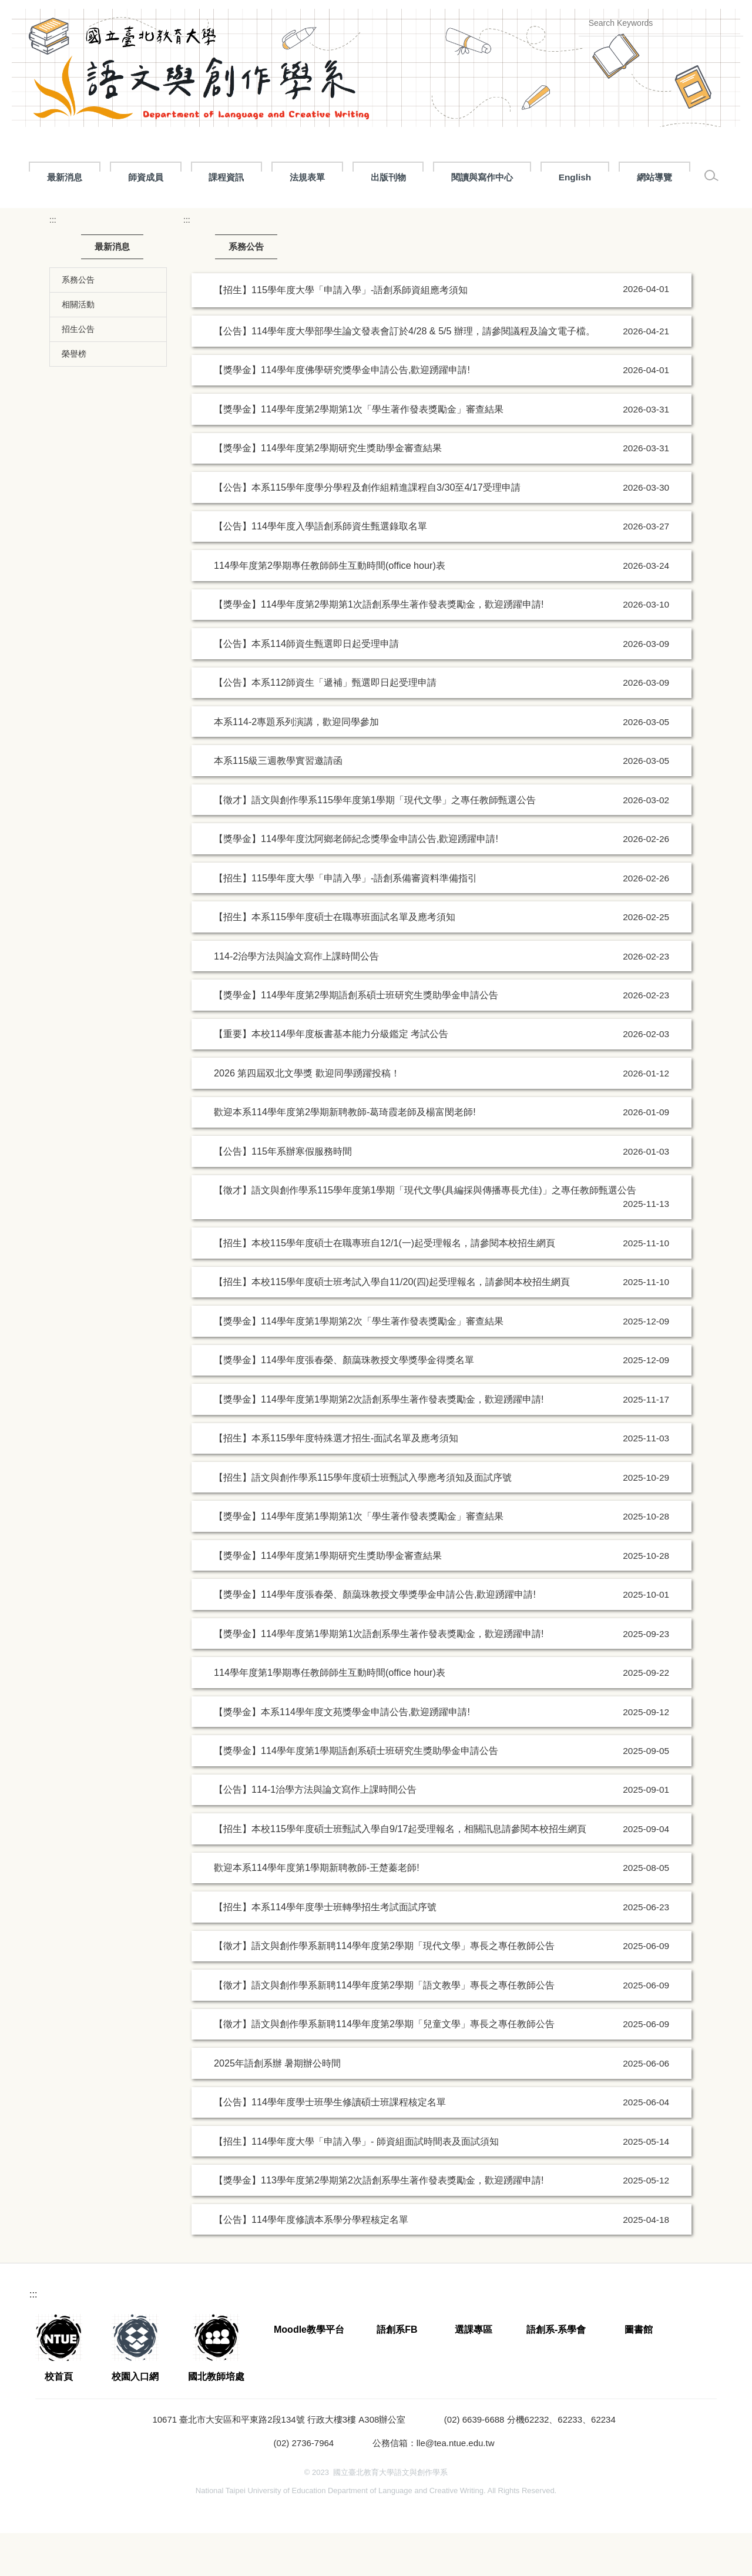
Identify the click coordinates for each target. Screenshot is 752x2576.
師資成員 (256, 177)
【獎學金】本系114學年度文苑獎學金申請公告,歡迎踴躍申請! (342, 1754)
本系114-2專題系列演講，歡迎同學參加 (296, 764)
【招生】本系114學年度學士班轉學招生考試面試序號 (325, 1949)
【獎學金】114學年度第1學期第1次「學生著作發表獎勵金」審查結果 (358, 1559)
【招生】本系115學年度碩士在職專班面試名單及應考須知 (334, 959)
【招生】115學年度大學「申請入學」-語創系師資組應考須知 (342, 332)
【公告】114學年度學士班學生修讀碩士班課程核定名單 (330, 2144)
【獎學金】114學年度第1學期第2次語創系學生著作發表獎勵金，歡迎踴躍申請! (378, 1442)
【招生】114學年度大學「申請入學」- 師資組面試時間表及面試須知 (356, 2183)
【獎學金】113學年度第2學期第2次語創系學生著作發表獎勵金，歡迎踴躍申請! (378, 2223)
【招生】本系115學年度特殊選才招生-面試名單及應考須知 (336, 1480)
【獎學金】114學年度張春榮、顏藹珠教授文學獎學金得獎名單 (344, 1402)
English (39, 220)
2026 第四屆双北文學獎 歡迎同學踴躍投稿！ (307, 1116)
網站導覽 (118, 220)
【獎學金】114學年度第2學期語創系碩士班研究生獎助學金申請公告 (356, 1037)
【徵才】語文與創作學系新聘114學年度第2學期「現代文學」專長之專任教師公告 (384, 1988)
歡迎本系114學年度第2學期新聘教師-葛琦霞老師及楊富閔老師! (345, 1154)
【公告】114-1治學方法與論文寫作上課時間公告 (315, 1832)
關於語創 (175, 177)
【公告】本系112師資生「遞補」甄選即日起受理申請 (325, 725)
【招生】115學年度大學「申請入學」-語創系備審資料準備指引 (345, 920)
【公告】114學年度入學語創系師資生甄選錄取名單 (320, 569)
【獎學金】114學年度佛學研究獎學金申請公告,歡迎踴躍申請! (342, 412)
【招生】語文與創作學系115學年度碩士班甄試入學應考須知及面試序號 (363, 1519)
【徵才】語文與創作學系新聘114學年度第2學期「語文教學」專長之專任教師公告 (384, 2027)
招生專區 (337, 177)
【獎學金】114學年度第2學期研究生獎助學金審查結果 (328, 490)
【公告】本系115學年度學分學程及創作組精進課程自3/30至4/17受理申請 (367, 530)
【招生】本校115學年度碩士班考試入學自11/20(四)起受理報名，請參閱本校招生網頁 (392, 1324)
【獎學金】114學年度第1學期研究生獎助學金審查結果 (328, 1597)
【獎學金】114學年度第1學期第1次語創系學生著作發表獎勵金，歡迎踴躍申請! (378, 1676)
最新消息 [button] (95, 177)
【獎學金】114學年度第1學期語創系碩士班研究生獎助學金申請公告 (356, 1793)
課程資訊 (418, 177)
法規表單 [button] (499, 177)
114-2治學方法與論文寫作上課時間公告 (296, 998)
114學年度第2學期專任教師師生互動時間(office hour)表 (329, 608)
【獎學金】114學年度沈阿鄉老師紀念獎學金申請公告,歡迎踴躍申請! (356, 881)
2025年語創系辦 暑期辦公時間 (277, 2106)
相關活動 (78, 347)
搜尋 (724, 23)
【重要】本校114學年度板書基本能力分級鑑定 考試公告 (331, 1076)
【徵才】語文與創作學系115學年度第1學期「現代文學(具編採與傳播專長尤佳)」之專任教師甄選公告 (425, 1232)
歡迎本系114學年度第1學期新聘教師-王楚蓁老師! (316, 1910)
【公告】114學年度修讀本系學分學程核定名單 (311, 2261)
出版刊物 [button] (579, 177)
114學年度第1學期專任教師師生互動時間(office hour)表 (329, 1715)
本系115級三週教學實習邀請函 (278, 803)
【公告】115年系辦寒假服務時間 (283, 1194)
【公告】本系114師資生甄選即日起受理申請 (306, 686)
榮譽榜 (74, 396)
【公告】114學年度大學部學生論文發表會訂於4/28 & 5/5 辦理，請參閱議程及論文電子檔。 (404, 373)
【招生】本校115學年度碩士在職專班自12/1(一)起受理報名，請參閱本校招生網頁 (384, 1285)
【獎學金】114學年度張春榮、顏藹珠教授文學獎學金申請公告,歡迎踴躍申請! (375, 1637)
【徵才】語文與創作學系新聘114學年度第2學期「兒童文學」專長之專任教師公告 (384, 2066)
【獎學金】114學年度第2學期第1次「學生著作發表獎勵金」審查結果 (358, 452)
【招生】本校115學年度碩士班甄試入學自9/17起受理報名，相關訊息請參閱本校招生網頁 (400, 1871)
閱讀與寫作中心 (674, 177)
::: (27, 177)
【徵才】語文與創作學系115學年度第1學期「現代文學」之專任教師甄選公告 (375, 842)
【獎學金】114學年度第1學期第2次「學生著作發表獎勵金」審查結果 (358, 1364)
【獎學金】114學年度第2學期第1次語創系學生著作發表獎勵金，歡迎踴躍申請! (378, 647)
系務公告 (78, 322)
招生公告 (78, 372)
